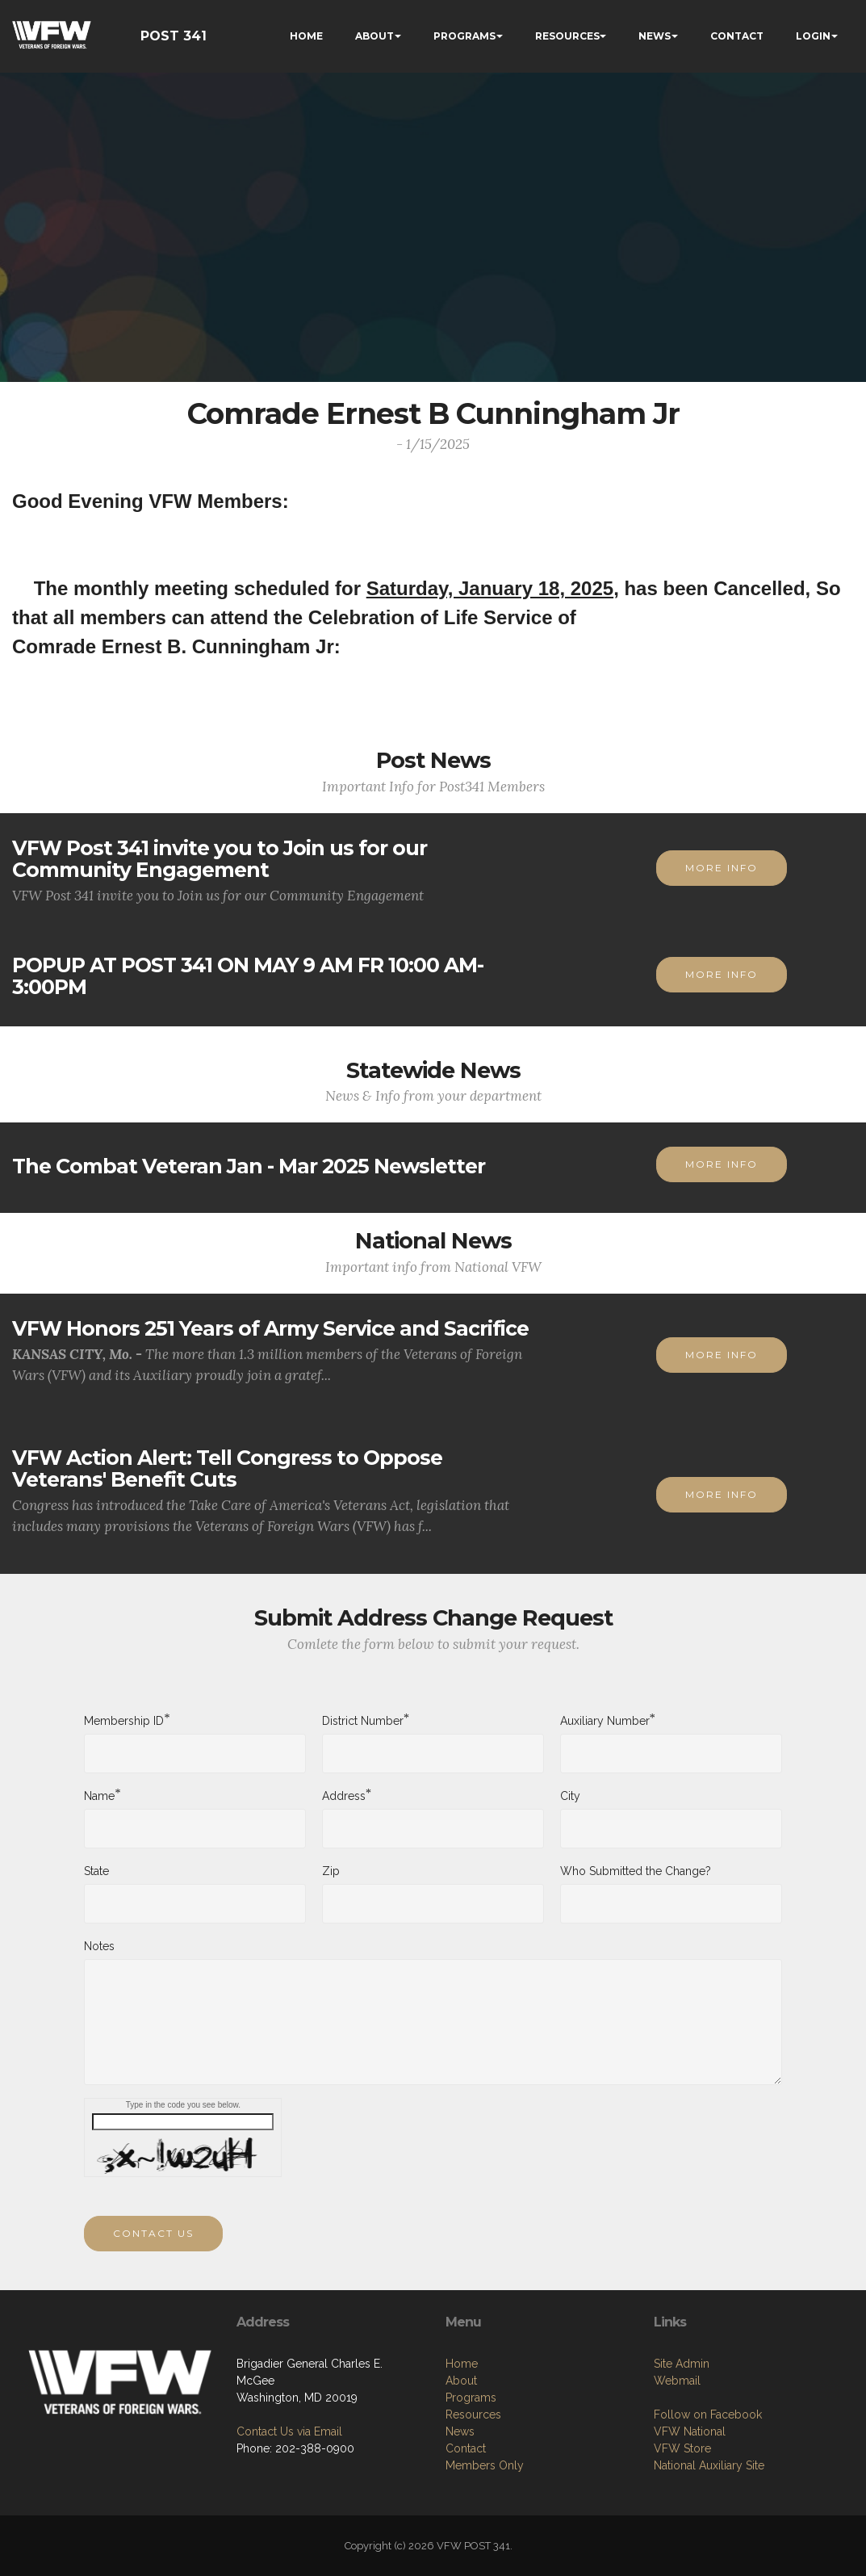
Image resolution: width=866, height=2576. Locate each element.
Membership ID (124, 1735)
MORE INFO (721, 901)
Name (99, 1811)
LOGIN (813, 36)
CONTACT (737, 36)
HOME (306, 36)
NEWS (654, 36)
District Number (363, 1735)
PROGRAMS (464, 36)
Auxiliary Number (605, 1735)
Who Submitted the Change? (635, 1886)
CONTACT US (153, 2266)
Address (344, 1811)
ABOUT (374, 36)
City (570, 1811)
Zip (331, 1886)
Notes (99, 1961)
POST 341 (173, 36)
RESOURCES (567, 36)
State (96, 1886)
